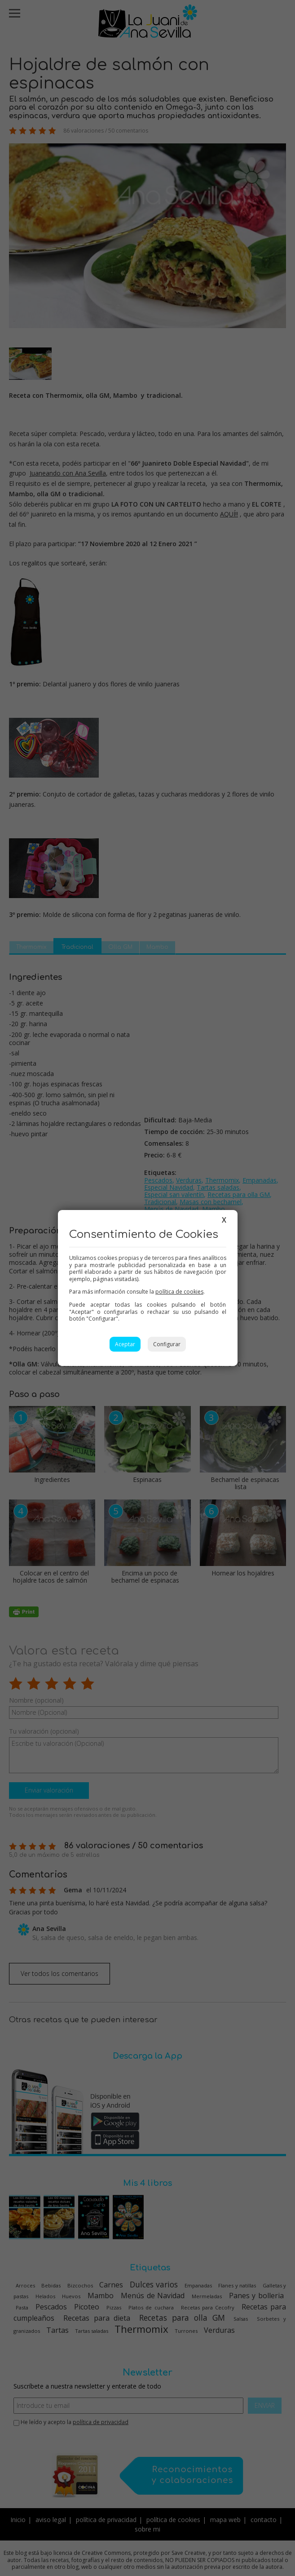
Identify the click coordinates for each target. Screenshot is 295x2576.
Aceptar (125, 1344)
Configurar (167, 1344)
